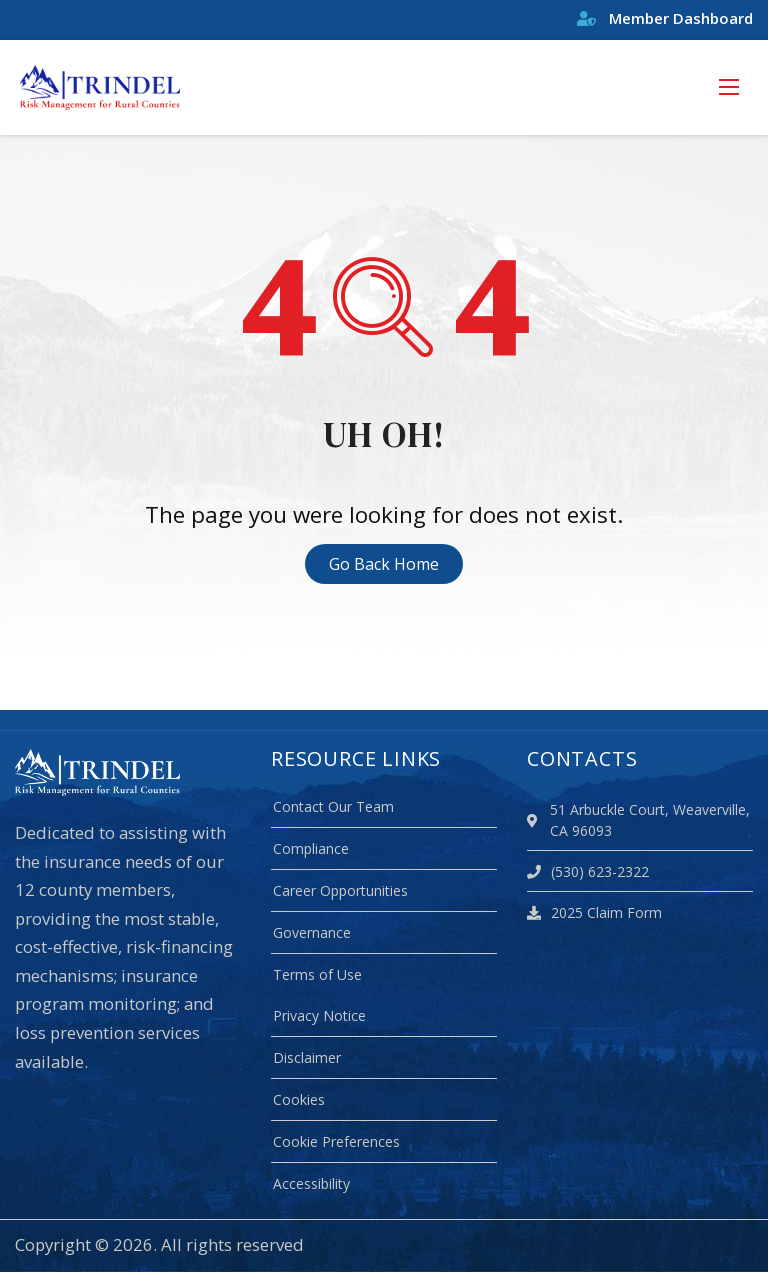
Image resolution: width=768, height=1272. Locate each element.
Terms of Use (317, 974)
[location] (535, 820)
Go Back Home (384, 564)
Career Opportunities (340, 890)
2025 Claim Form (594, 912)
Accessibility (311, 1183)
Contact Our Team (333, 806)
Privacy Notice (319, 1015)
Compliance (311, 848)
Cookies (299, 1099)
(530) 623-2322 (588, 871)
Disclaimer (307, 1057)
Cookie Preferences (336, 1141)
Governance (312, 932)
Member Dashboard (665, 18)
